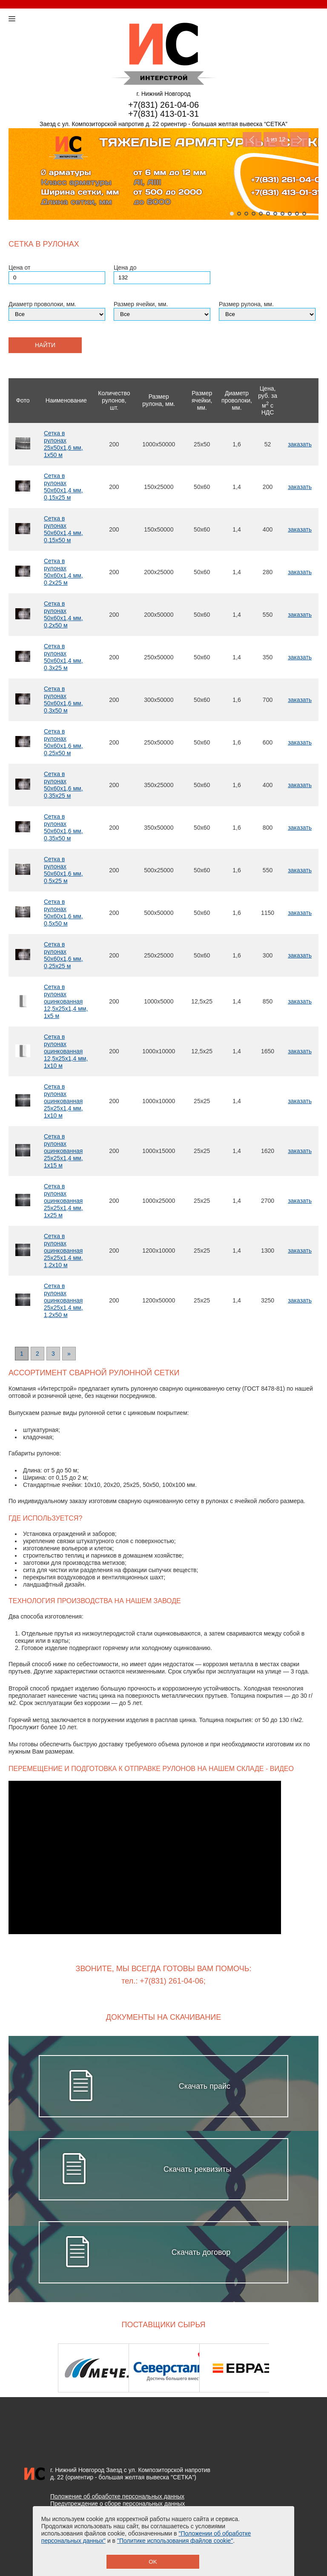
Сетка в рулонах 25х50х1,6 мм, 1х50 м (63, 444)
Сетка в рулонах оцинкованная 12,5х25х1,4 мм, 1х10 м (66, 1051)
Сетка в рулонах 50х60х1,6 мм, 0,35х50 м (63, 827)
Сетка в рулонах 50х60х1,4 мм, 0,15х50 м (63, 529)
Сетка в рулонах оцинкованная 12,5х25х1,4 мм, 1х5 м (66, 1001)
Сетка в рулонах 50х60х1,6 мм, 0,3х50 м (63, 699)
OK (153, 2562)
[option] (93, 2367)
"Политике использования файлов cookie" (175, 2540)
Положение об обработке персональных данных (117, 2496)
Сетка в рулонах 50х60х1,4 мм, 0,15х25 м (63, 486)
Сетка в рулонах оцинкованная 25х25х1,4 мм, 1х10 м (63, 1101)
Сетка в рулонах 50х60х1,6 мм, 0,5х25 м (63, 870)
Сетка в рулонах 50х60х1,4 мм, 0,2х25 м (63, 572)
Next (299, 139)
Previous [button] (31, 2367)
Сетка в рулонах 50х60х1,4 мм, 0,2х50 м (63, 614)
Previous (252, 139)
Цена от (19, 267)
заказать (300, 444)
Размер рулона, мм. (246, 304)
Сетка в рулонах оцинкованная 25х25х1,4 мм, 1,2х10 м (63, 1250)
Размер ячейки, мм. (141, 304)
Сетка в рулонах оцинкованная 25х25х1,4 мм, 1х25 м (63, 1201)
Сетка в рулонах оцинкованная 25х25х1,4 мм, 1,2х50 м (63, 1300)
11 (304, 214)
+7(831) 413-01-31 (163, 113)
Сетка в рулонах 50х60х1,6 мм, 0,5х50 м (63, 912)
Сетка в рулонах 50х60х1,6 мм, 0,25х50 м (63, 742)
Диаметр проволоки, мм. (42, 304)
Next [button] (296, 2367)
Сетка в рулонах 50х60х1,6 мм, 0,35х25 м (63, 784)
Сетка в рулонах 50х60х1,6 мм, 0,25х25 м (63, 955)
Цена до (125, 267)
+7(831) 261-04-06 (163, 104)
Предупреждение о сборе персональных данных (117, 2503)
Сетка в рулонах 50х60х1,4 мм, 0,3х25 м (63, 657)
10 (297, 214)
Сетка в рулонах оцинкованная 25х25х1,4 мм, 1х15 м (63, 1151)
